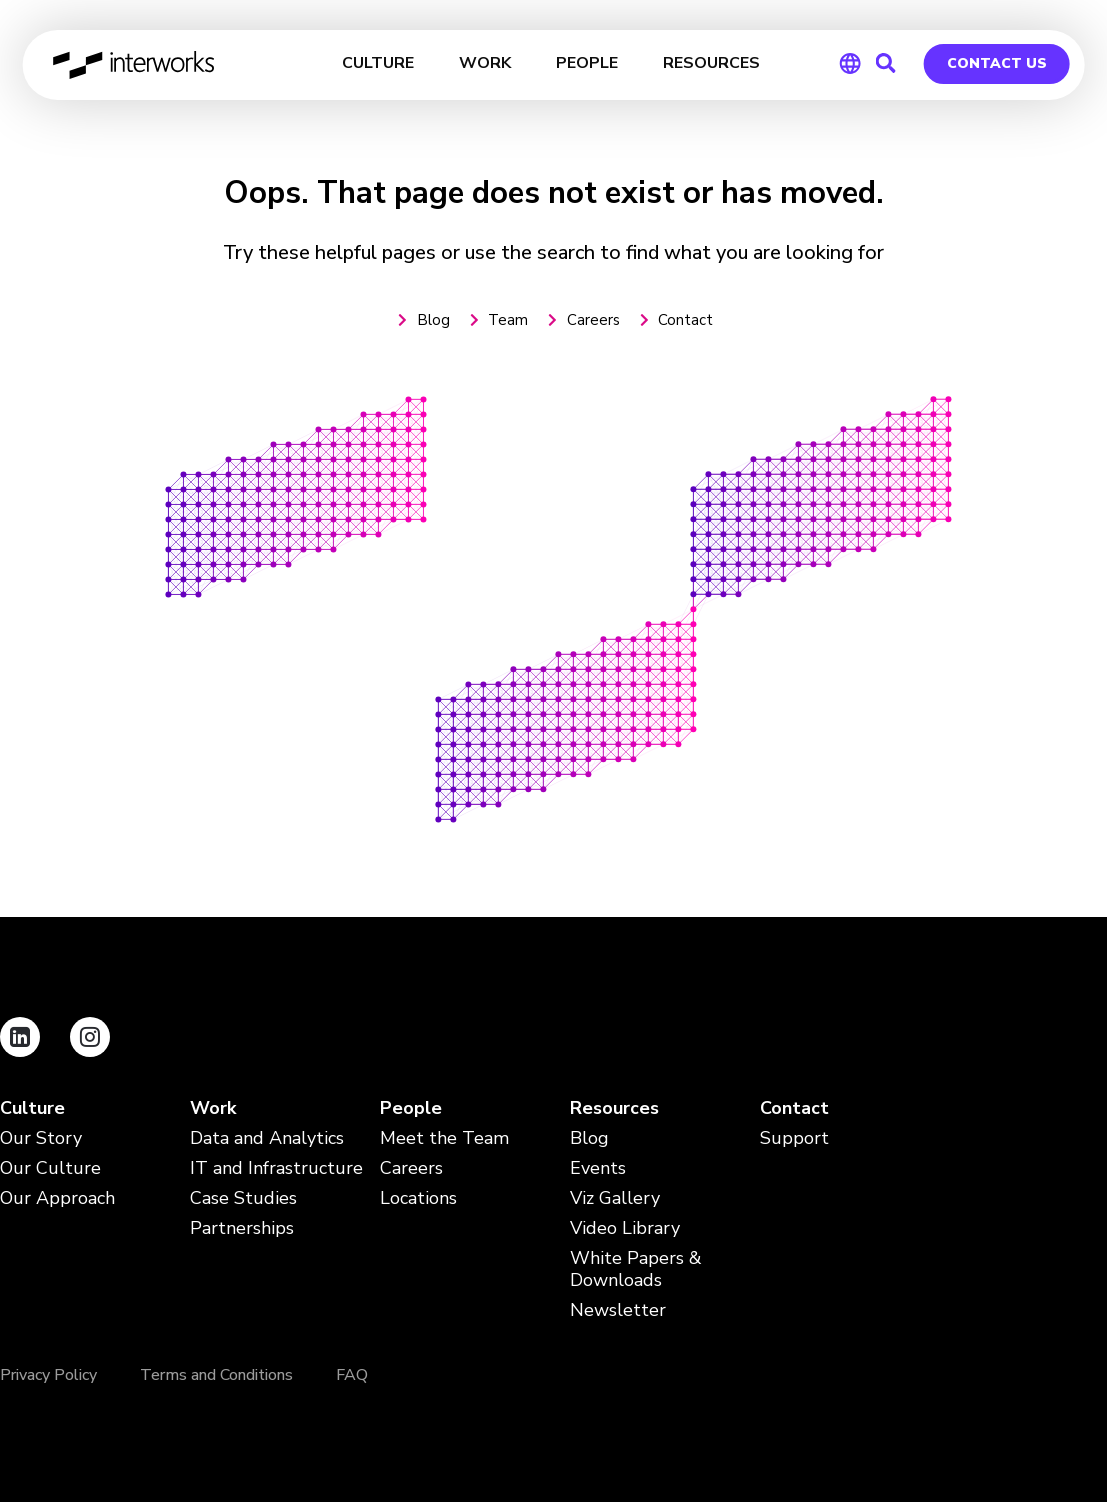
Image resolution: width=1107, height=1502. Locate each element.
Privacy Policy (48, 1375)
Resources (614, 1108)
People (411, 1108)
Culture (32, 1108)
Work (213, 1108)
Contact (794, 1108)
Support (794, 1138)
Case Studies (243, 1198)
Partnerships (242, 1228)
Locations (418, 1198)
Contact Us (997, 63)
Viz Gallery (615, 1198)
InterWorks (134, 65)
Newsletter (618, 1310)
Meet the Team (444, 1138)
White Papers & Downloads (636, 1269)
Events (598, 1168)
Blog (589, 1138)
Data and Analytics (267, 1138)
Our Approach (57, 1198)
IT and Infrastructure (276, 1168)
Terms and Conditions (216, 1375)
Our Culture (50, 1168)
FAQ (352, 1375)
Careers (411, 1168)
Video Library (625, 1228)
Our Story (41, 1138)
